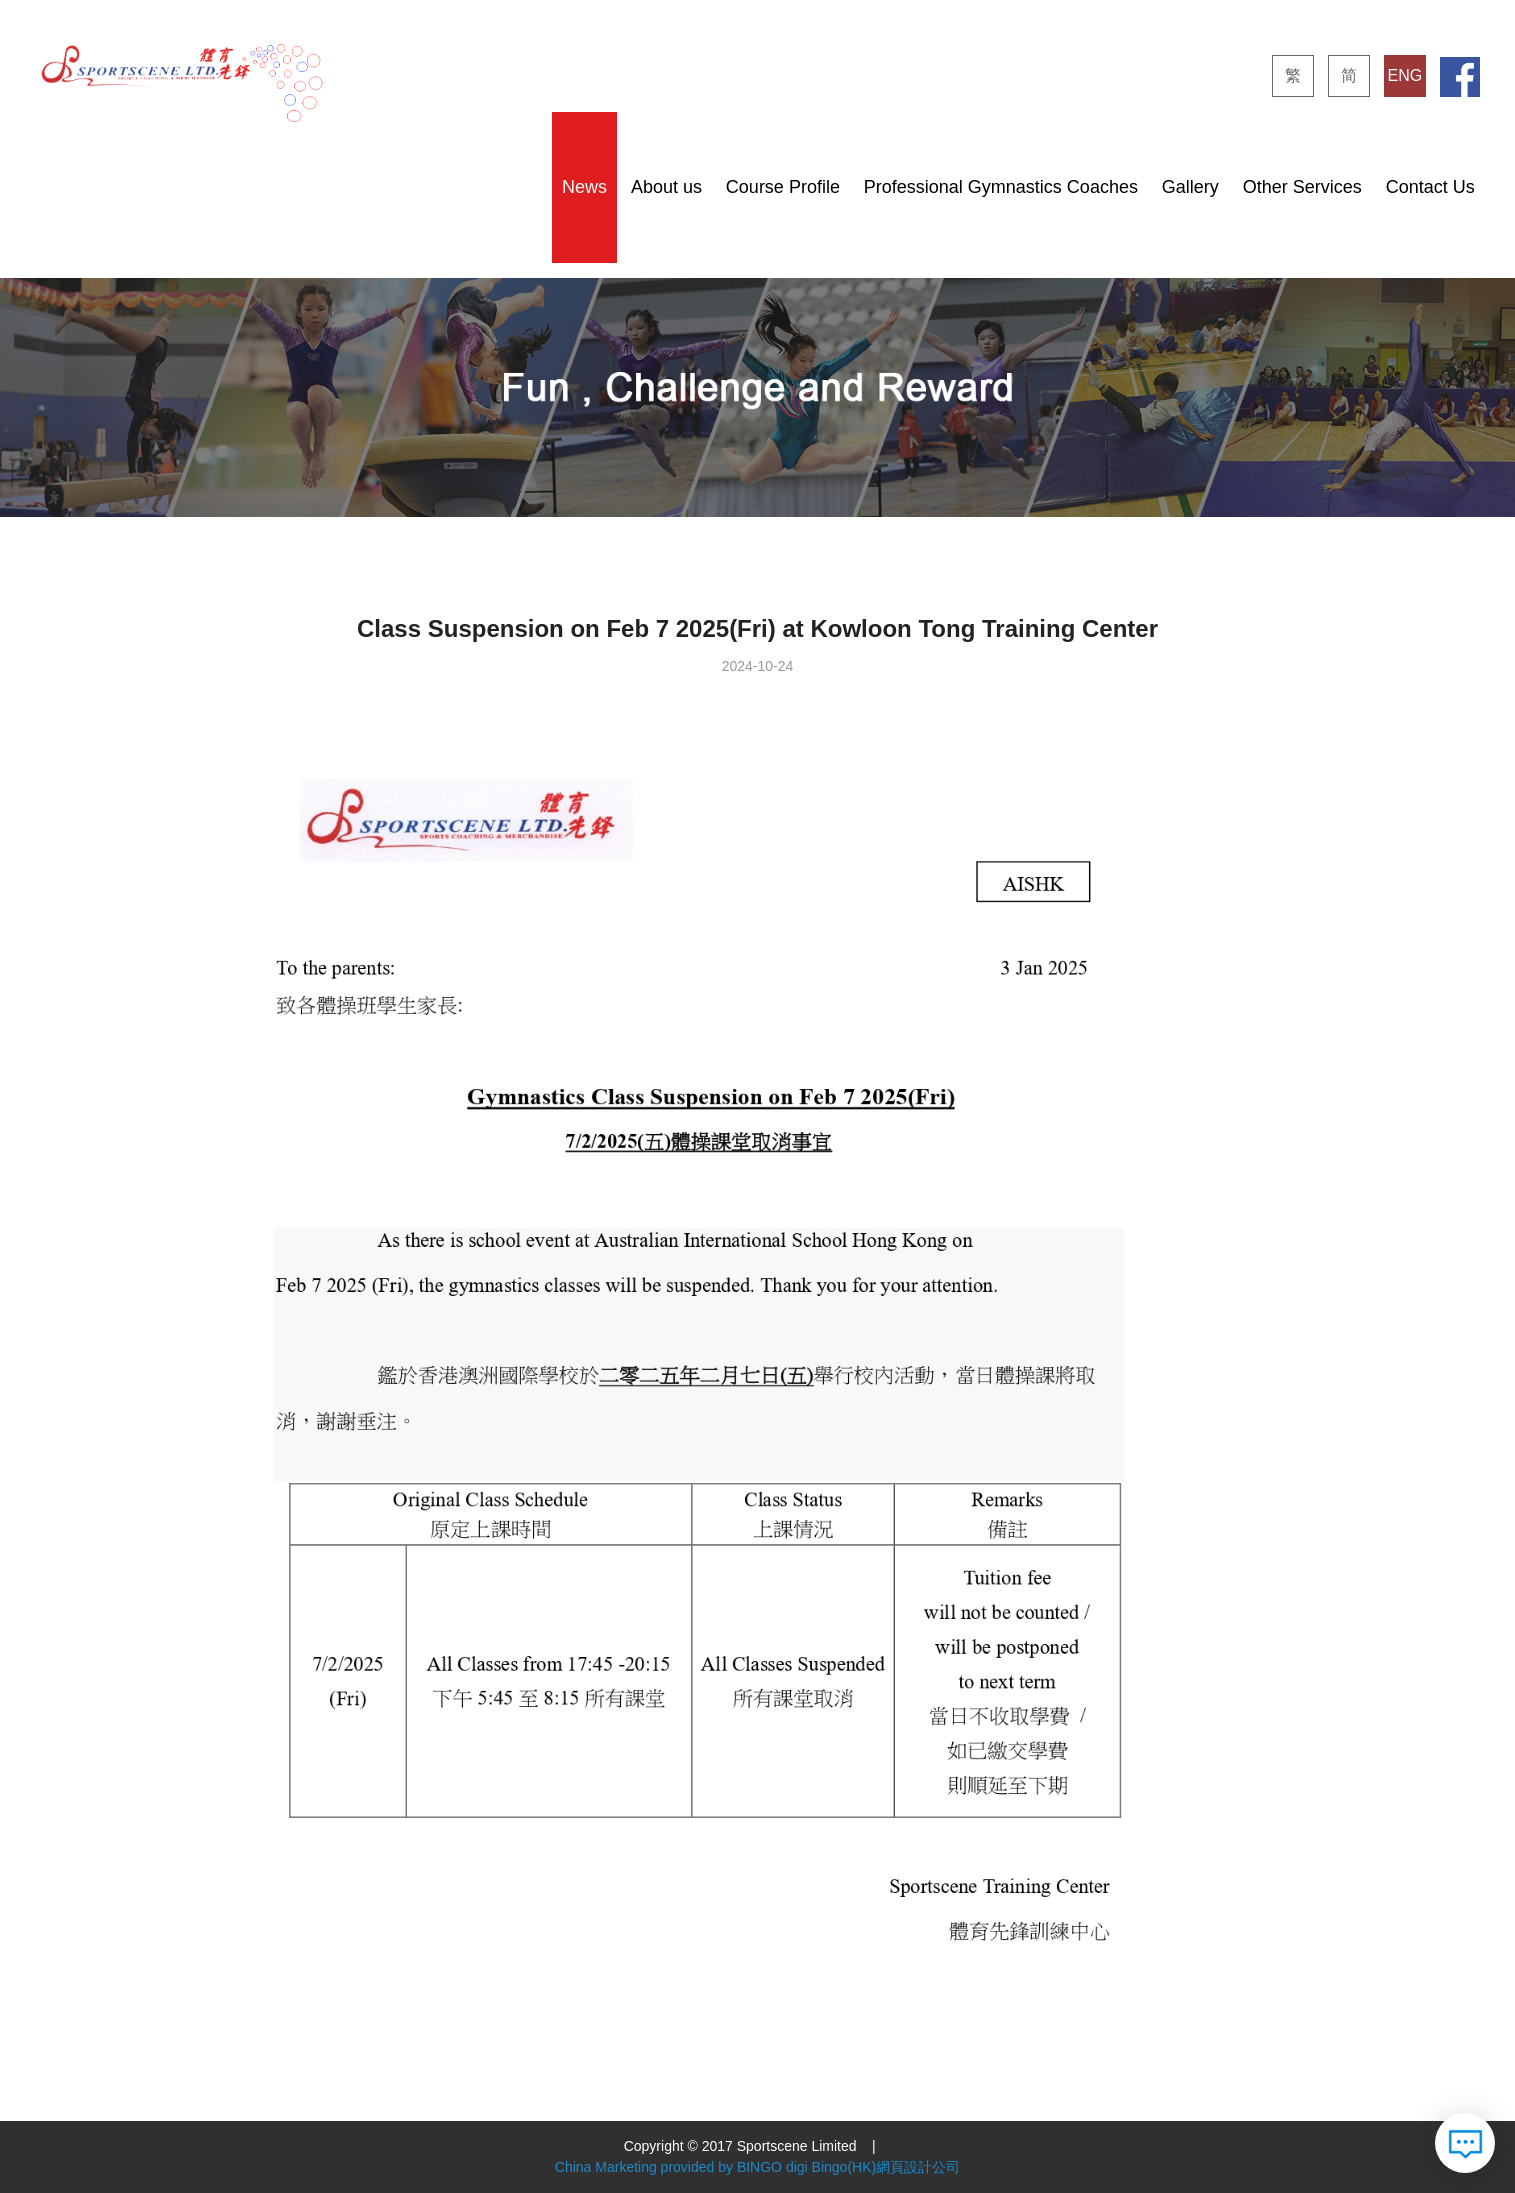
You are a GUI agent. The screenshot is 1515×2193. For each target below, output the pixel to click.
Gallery (1190, 187)
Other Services (1302, 187)
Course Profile (783, 187)
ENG (1404, 75)
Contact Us (1430, 187)
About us (666, 187)
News (584, 187)
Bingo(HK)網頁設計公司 (886, 2167)
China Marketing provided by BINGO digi (681, 2167)
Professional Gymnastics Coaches (1001, 187)
